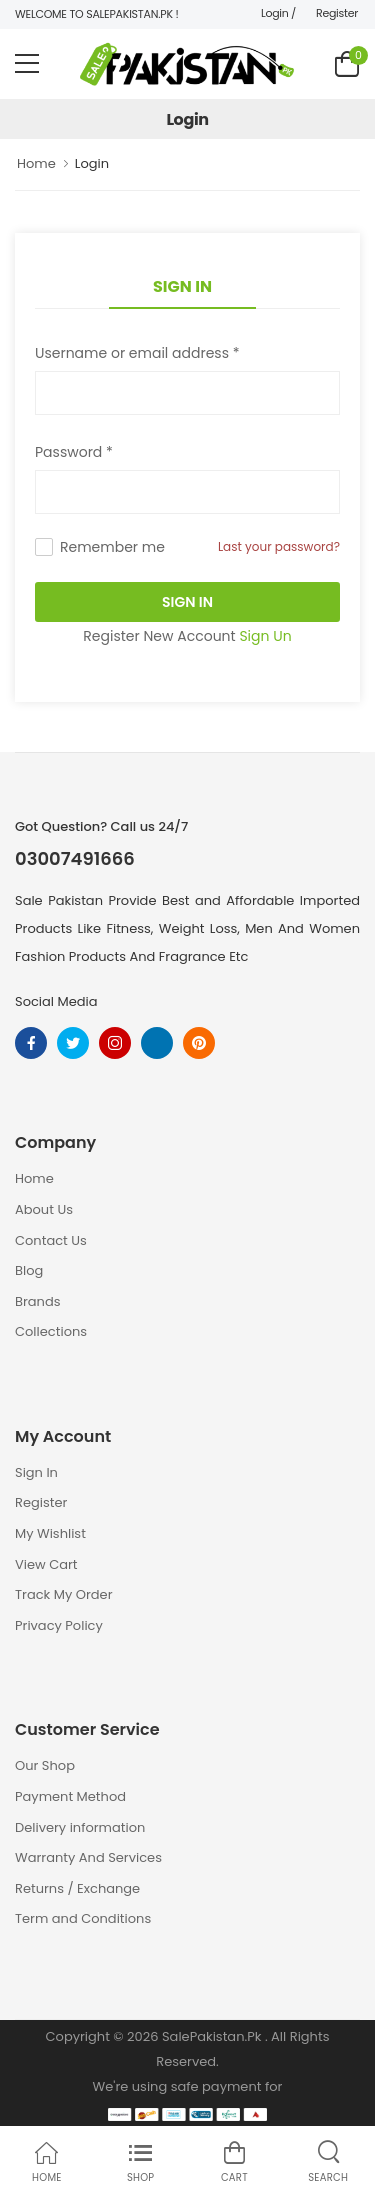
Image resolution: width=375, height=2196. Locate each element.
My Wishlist (50, 1533)
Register (337, 13)
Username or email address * (137, 353)
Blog (29, 1270)
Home (36, 163)
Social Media (56, 1001)
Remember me (112, 547)
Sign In (182, 286)
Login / (278, 13)
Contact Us (51, 1240)
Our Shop (45, 1765)
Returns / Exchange (77, 1888)
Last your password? (279, 546)
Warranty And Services (88, 1857)
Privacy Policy (59, 1625)
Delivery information (80, 1827)
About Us (44, 1209)
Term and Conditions (83, 1918)
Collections (51, 1331)
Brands (38, 1301)
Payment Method (70, 1796)
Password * (74, 452)
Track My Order (63, 1594)
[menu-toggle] (27, 64)
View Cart (46, 1564)
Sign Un (265, 636)
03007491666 (75, 859)
